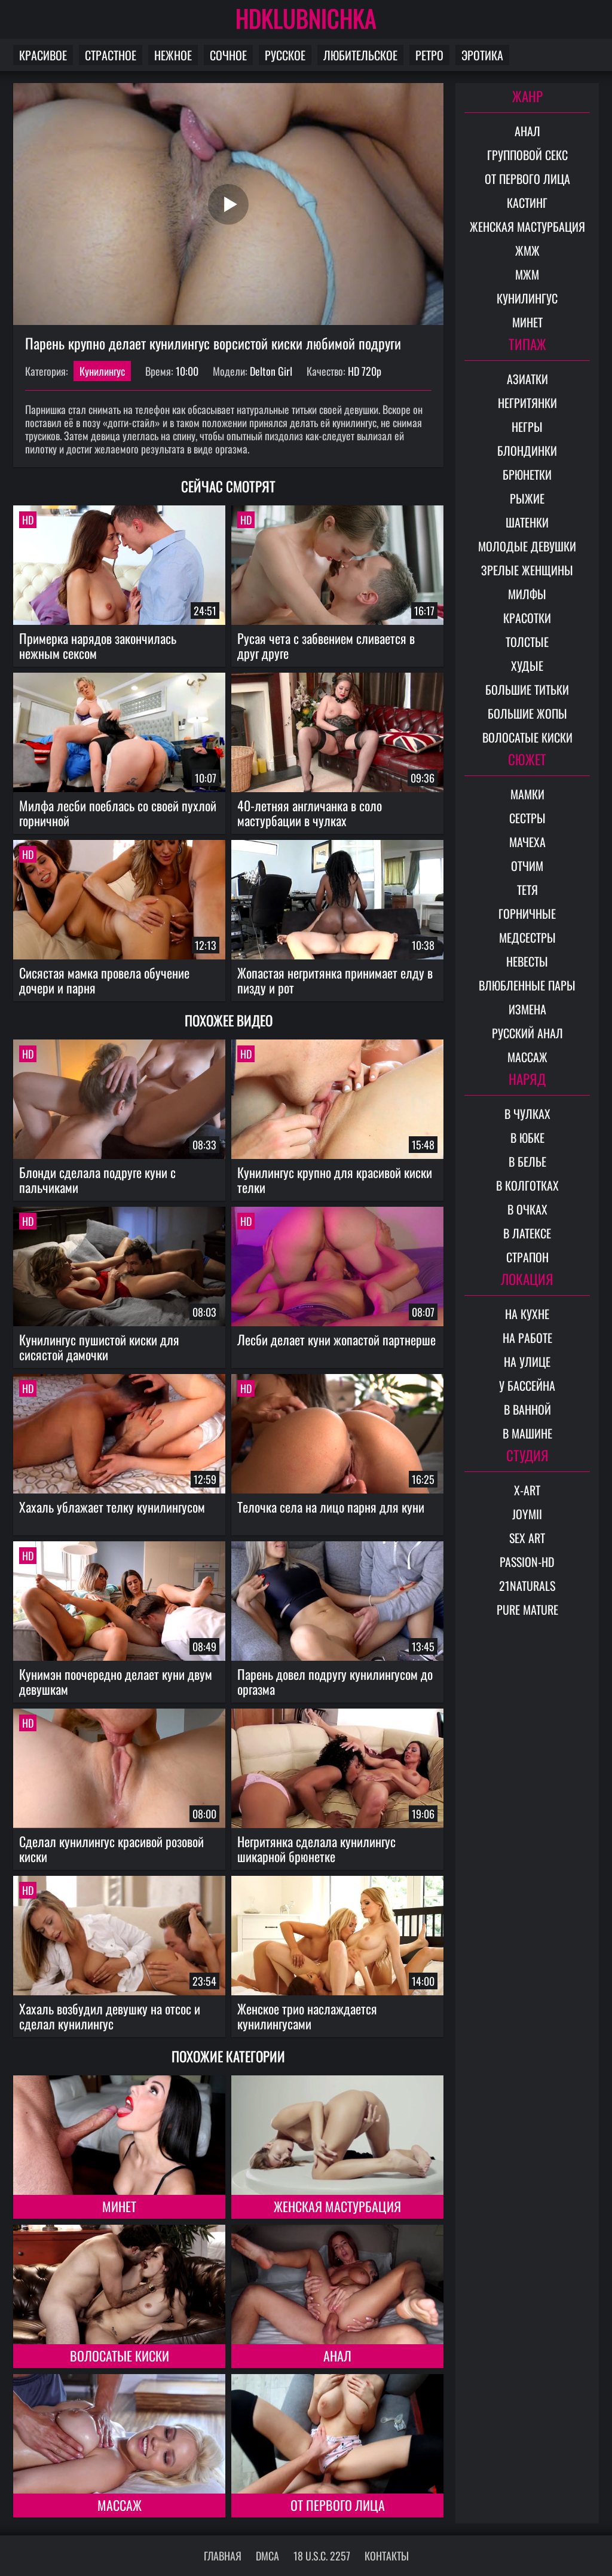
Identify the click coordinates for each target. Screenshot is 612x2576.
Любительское (360, 55)
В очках (527, 1209)
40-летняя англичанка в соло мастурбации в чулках (309, 813)
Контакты (387, 2555)
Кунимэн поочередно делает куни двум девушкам (115, 1681)
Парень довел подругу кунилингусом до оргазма (335, 1681)
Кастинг (527, 202)
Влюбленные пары (527, 985)
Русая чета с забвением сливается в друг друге (326, 645)
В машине (527, 1433)
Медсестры (527, 937)
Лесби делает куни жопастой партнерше (336, 1339)
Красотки (527, 618)
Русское (285, 55)
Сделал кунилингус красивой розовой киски (111, 1849)
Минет (119, 2206)
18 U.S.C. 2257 (321, 2555)
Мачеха (527, 842)
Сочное (228, 55)
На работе (527, 1338)
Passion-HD (527, 1562)
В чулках (527, 1114)
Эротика (482, 55)
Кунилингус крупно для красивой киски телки (334, 1180)
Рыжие (527, 498)
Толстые (527, 642)
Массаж (119, 2504)
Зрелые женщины (527, 570)
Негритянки (527, 403)
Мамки (527, 794)
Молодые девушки (527, 546)
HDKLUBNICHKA (306, 18)
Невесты (527, 961)
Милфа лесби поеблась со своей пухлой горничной (117, 813)
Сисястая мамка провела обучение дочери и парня (104, 980)
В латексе (527, 1233)
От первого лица (337, 2504)
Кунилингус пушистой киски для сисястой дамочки (99, 1347)
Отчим (527, 866)
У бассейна (527, 1385)
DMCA (267, 2555)
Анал (337, 2355)
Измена (527, 1009)
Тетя (527, 889)
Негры (527, 427)
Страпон (527, 1257)
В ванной (527, 1409)
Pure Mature (527, 1609)
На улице (527, 1361)
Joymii (527, 1514)
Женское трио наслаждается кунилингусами (307, 2016)
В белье (527, 1161)
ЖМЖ (527, 250)
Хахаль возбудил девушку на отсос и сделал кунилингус (109, 2016)
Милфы (527, 594)
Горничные (527, 913)
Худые (527, 665)
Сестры (527, 818)
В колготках (527, 1185)
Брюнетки (527, 474)
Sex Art (527, 1538)
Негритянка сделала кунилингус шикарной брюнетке (316, 1849)
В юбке (527, 1137)
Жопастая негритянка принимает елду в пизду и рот (335, 980)
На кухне (527, 1314)
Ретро (429, 55)
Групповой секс (527, 155)
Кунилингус (102, 371)
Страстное (110, 55)
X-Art (527, 1490)
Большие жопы (527, 713)
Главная (222, 2555)
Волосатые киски (119, 2355)
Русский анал (527, 1033)
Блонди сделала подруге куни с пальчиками (97, 1180)
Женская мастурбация (337, 2206)
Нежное (173, 55)
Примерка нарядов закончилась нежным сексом (97, 645)
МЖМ (527, 274)
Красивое (43, 55)
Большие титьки (527, 689)
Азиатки (527, 379)
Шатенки (527, 522)
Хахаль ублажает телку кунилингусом (112, 1506)
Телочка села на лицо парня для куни (330, 1506)
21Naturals (527, 1585)
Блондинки (527, 450)
